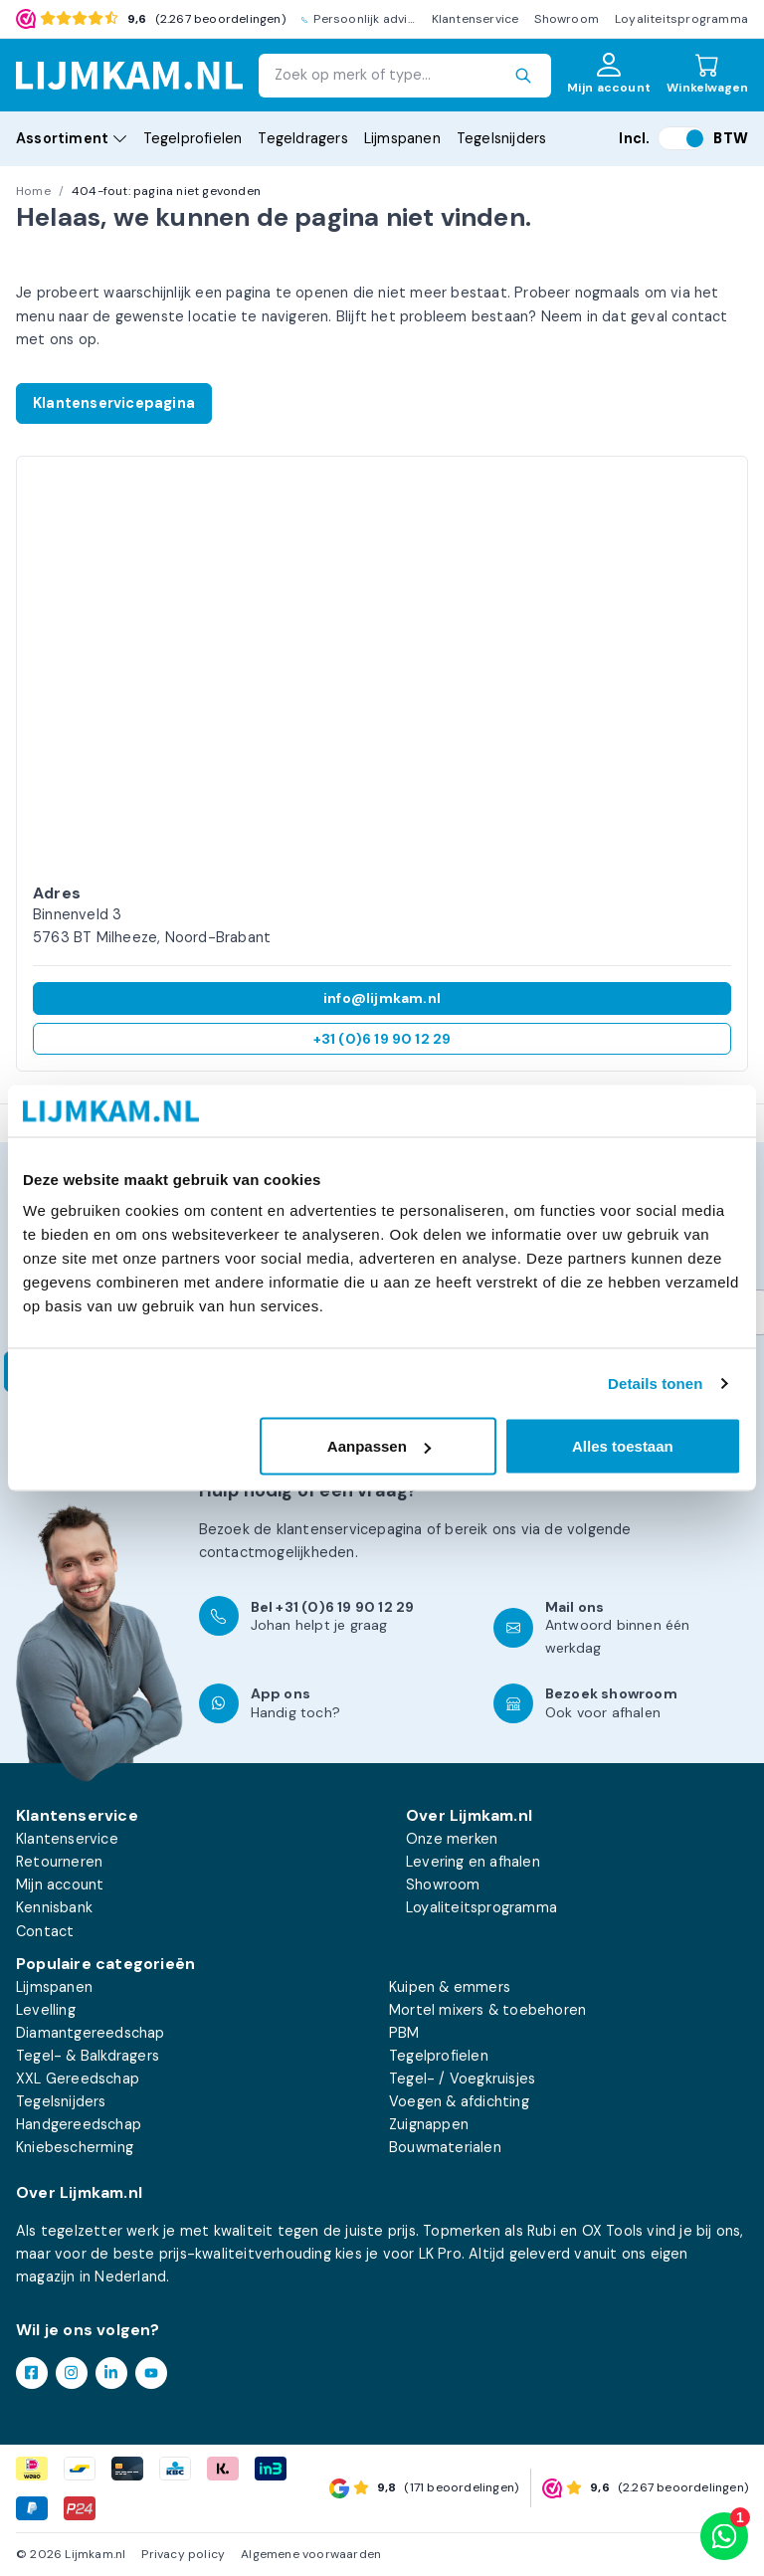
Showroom (566, 19)
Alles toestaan (622, 1446)
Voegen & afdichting (459, 2101)
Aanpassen (379, 1446)
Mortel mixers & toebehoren (487, 2010)
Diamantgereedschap (90, 2033)
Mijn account (59, 1884)
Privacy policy (183, 2554)
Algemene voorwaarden (311, 2554)
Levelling (46, 2010)
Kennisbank (54, 1907)
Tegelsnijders (502, 138)
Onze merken (451, 1839)
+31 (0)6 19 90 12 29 (382, 1039)
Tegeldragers (302, 138)
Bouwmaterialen (445, 2147)
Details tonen (655, 1382)
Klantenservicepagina (114, 403)
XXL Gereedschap (77, 2078)
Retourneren (59, 1862)
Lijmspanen (402, 138)
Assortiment (71, 138)
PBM (404, 2033)
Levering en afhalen (473, 1862)
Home (33, 191)
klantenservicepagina (350, 1529)
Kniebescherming (74, 2147)
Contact (45, 1931)
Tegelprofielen (193, 138)
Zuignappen (429, 2124)
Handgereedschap (78, 2124)
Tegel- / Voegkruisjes (462, 2078)
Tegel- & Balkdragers (87, 2056)
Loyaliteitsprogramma (681, 19)
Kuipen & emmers (449, 1987)
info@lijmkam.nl (382, 998)
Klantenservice (475, 19)
